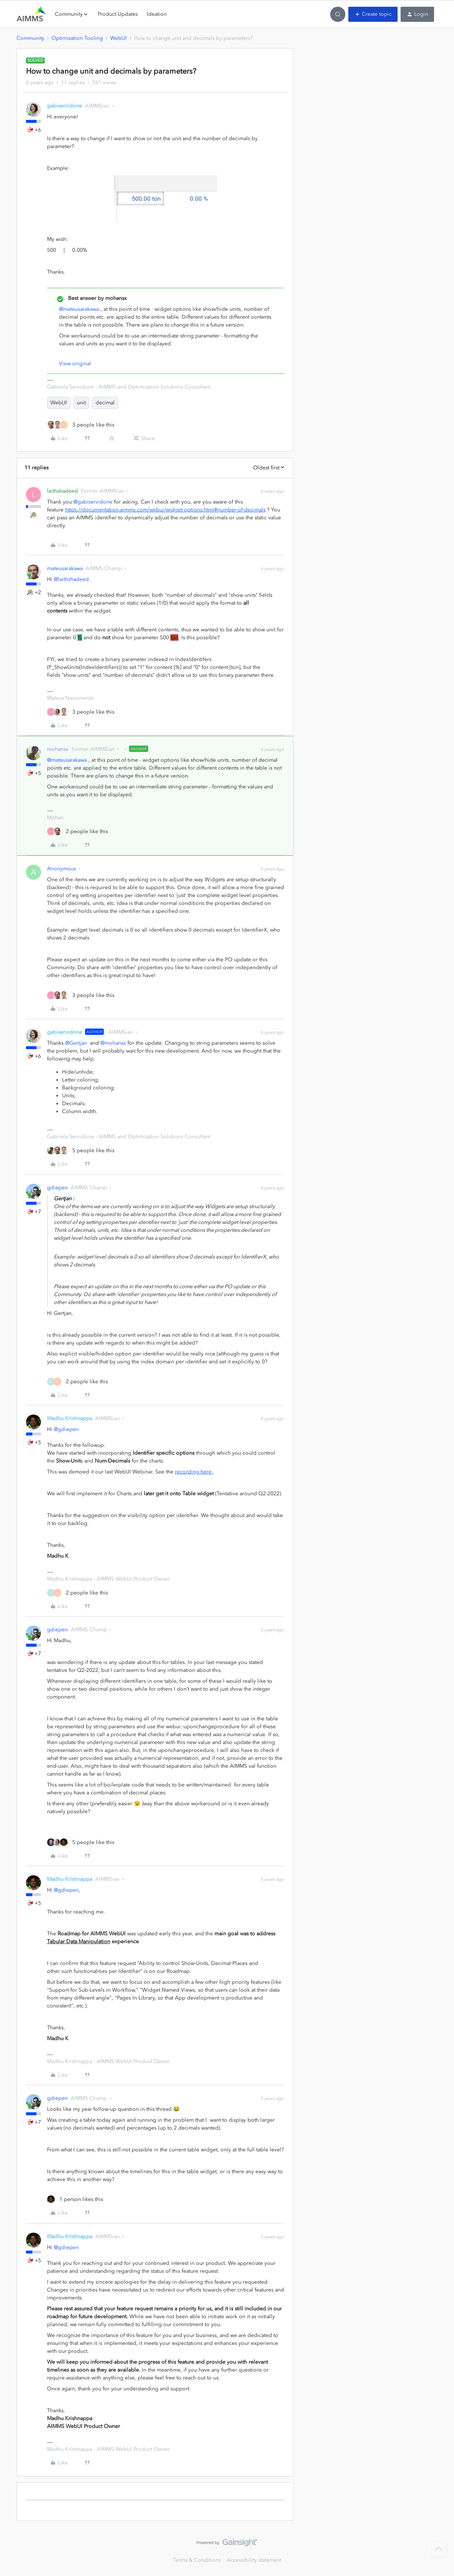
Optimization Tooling (77, 38)
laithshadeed (62, 491)
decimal (105, 402)
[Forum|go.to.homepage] (31, 14)
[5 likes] (80, 1150)
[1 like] (75, 2199)
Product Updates (118, 14)
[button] (373, 14)
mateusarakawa (65, 568)
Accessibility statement (254, 2560)
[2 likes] (77, 831)
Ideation (157, 14)
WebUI (118, 38)
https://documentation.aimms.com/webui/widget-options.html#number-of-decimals (165, 510)
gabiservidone (64, 106)
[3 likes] (80, 425)
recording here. (194, 1472)
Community (30, 38)
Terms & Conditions (197, 2560)
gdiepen (57, 1187)
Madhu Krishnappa (69, 1418)
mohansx (57, 749)
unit (81, 402)
